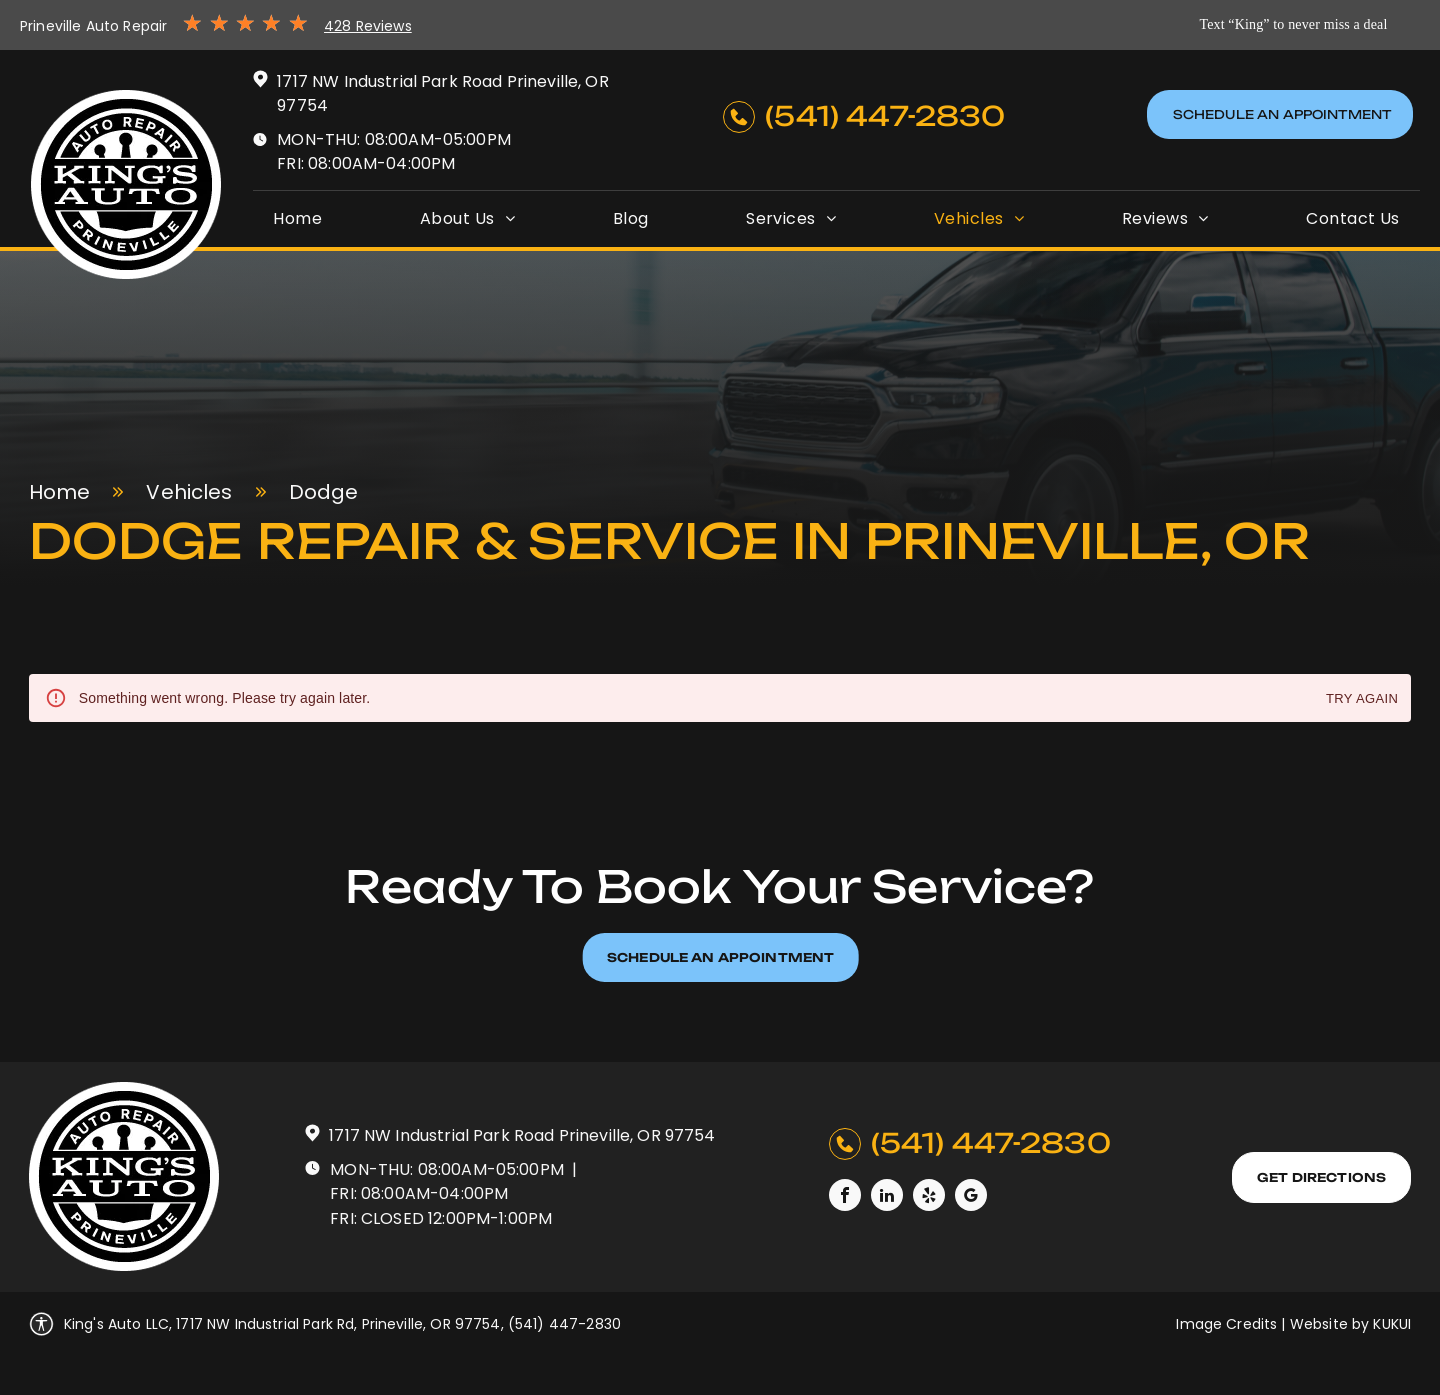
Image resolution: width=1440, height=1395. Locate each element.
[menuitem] (297, 219)
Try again (1362, 699)
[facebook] (845, 1197)
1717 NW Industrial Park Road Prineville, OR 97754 (522, 1135)
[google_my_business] (971, 1197)
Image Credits (1226, 1324)
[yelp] (929, 1197)
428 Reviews (368, 26)
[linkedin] (887, 1197)
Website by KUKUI (1350, 1324)
